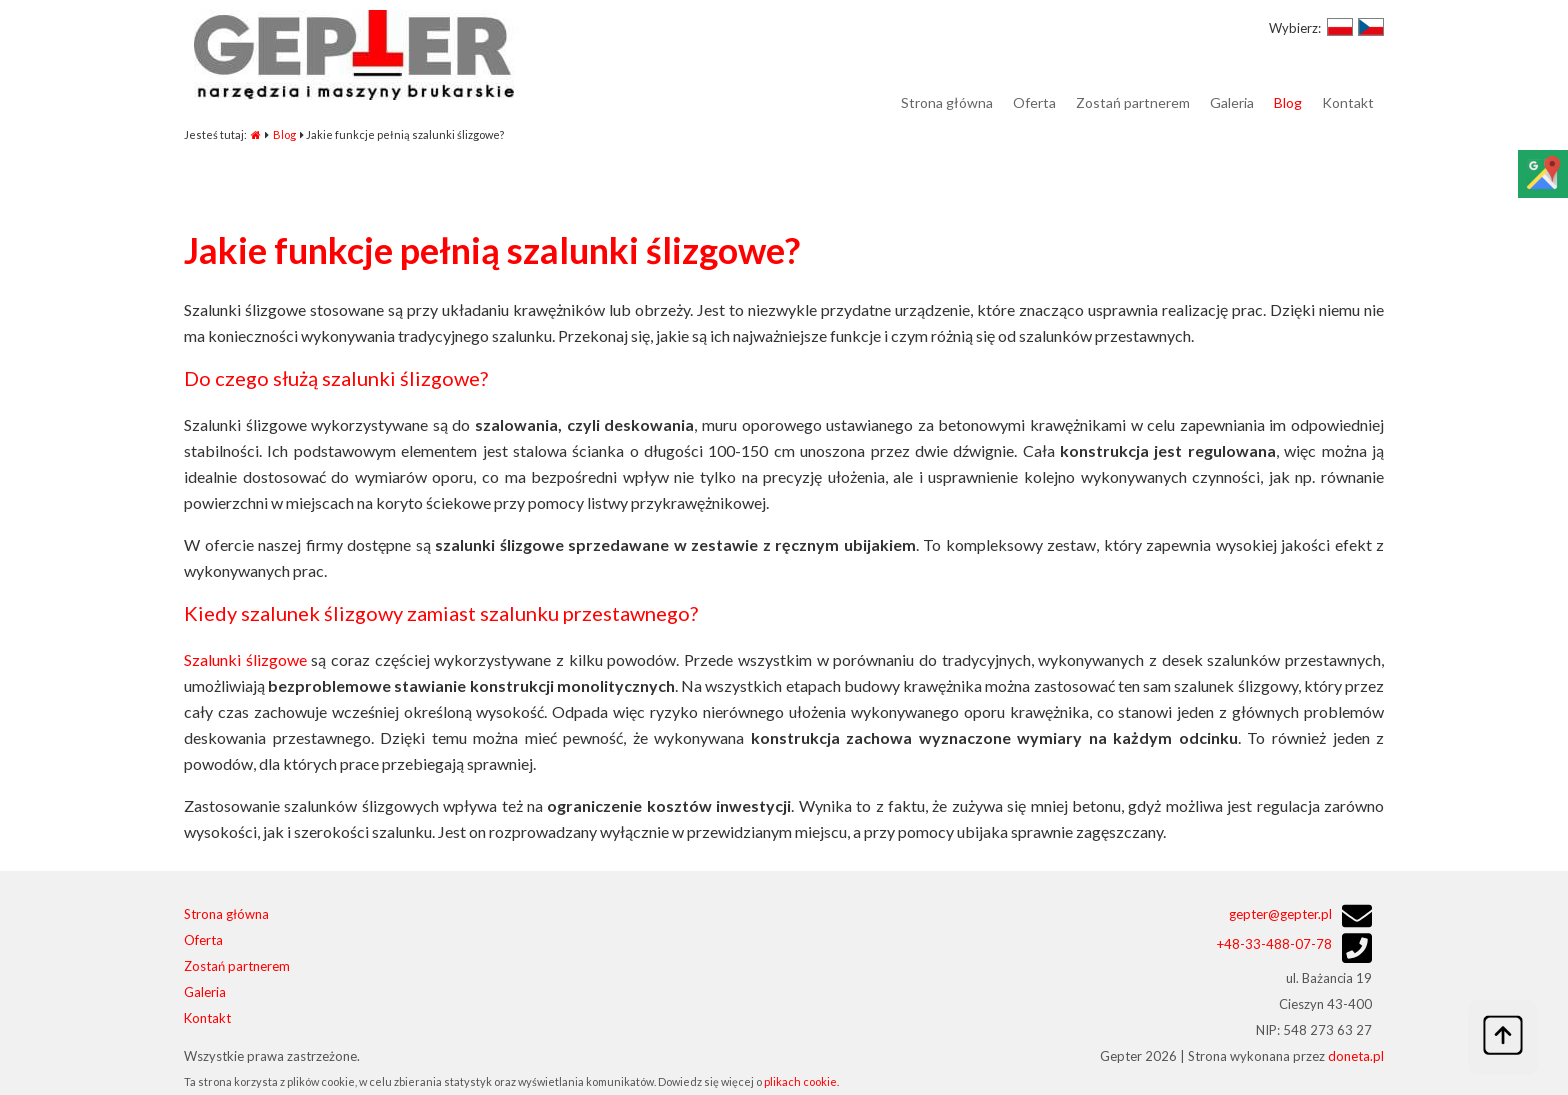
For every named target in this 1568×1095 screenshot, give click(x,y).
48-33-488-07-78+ (1274, 944)
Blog (284, 134)
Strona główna (226, 914)
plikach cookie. (801, 1081)
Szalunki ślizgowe (245, 659)
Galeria (205, 992)
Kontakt (207, 1018)
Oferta (203, 940)
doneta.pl (1356, 1056)
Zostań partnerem (237, 966)
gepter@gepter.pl (1280, 914)
